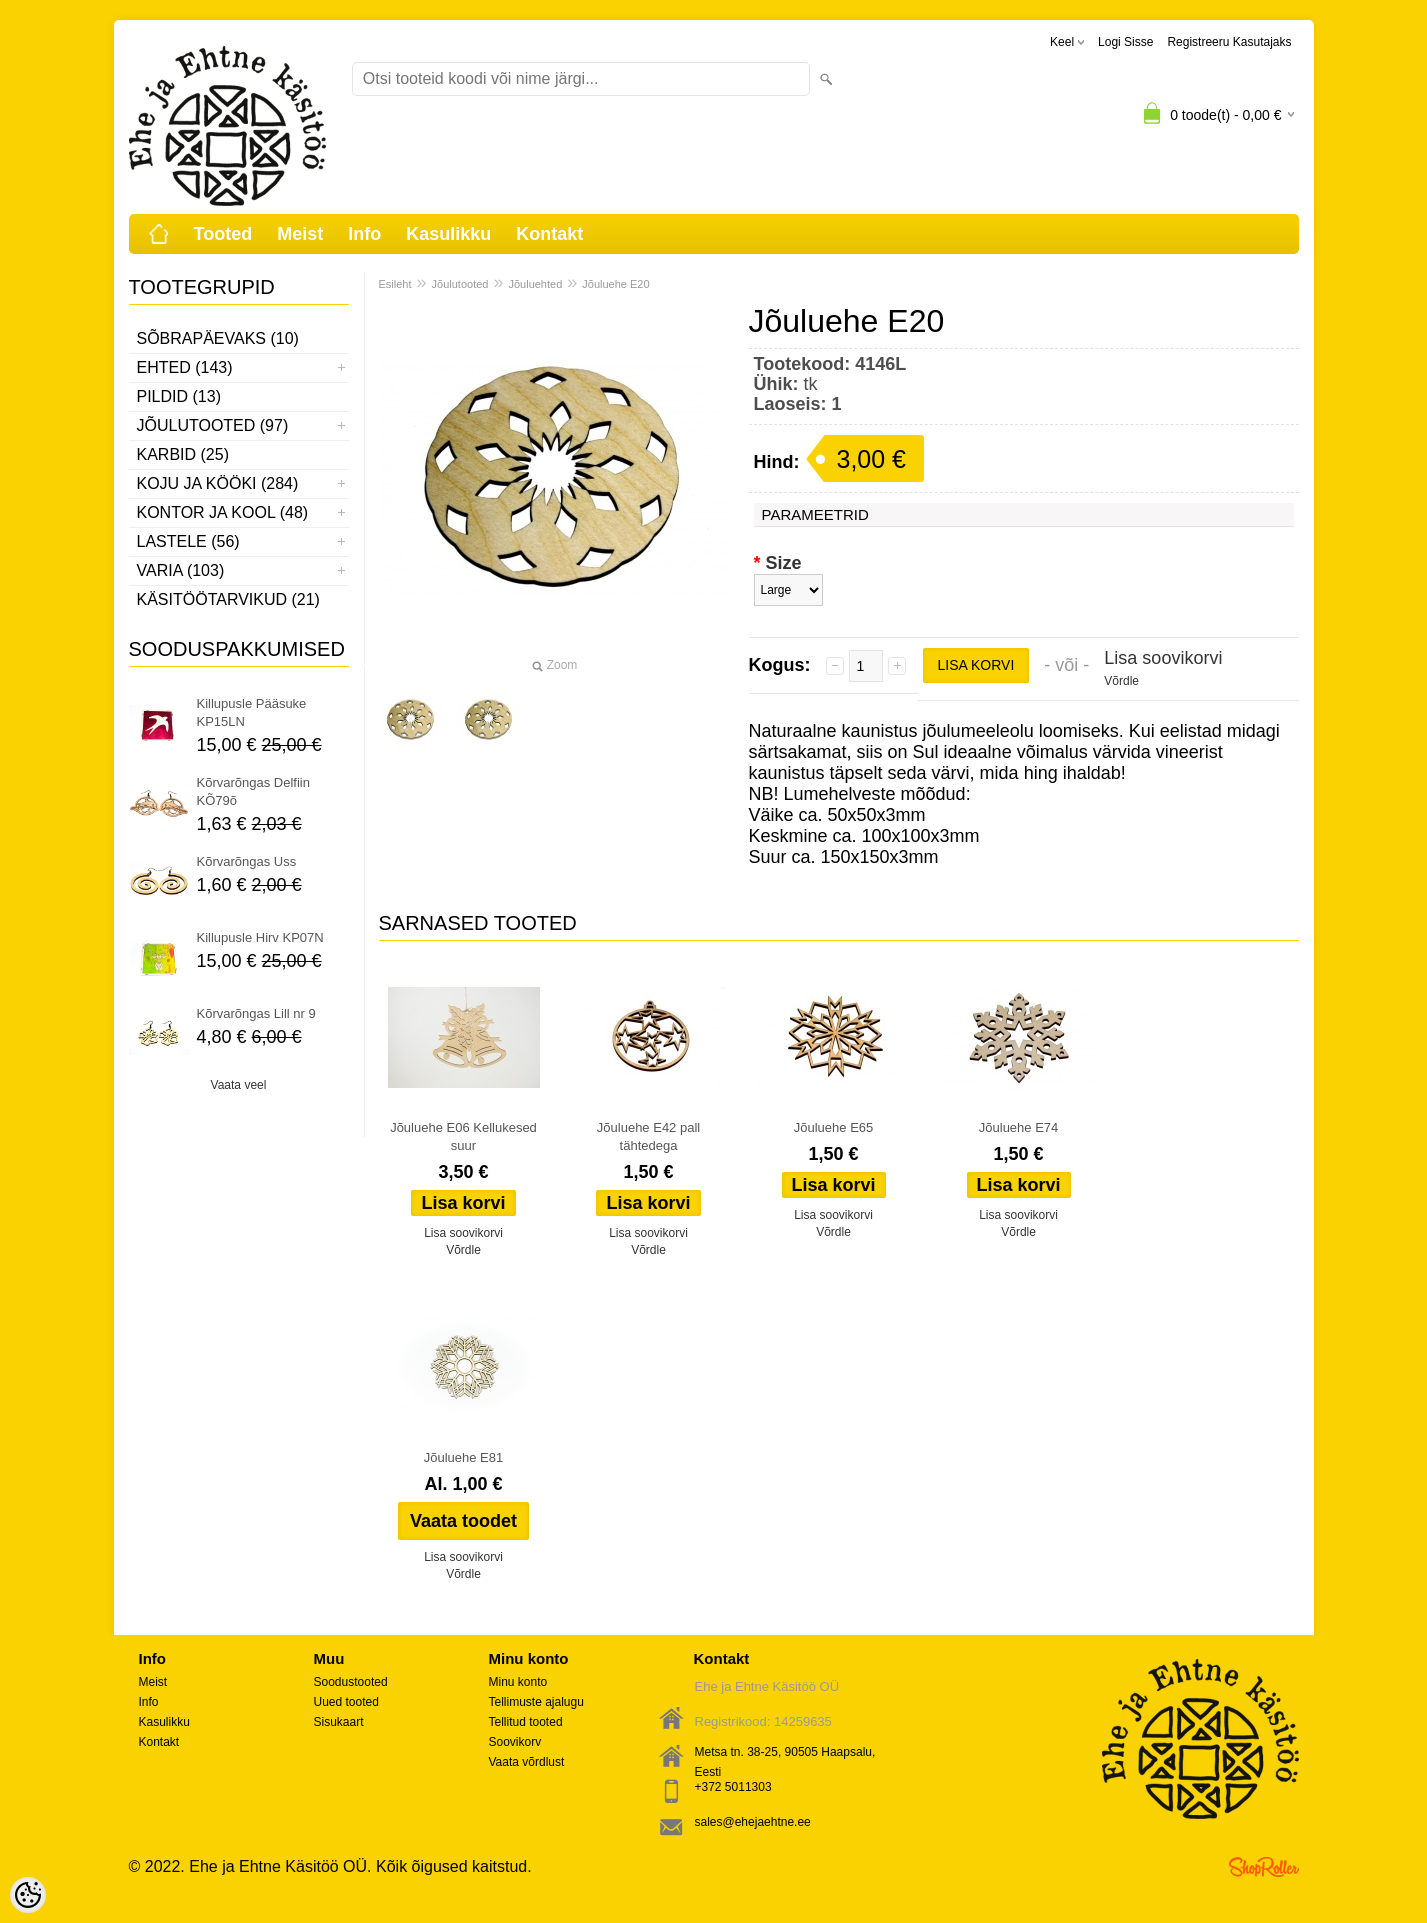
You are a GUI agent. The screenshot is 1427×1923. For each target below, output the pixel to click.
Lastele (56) (188, 541)
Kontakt (549, 234)
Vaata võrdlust (527, 1762)
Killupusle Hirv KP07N (260, 937)
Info (364, 234)
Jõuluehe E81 (464, 1457)
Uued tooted (346, 1702)
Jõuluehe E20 (615, 284)
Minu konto (518, 1682)
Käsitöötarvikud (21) (228, 599)
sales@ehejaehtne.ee (753, 1822)
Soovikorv (515, 1742)
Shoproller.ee (1264, 1867)
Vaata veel (239, 1085)
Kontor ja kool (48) (223, 512)
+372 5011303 (733, 1787)
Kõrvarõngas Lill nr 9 (256, 1013)
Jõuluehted (535, 284)
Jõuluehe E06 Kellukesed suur (463, 1136)
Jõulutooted (460, 284)
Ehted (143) (185, 367)
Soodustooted (351, 1682)
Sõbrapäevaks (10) (218, 338)
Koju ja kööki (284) (218, 483)
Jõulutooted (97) (213, 425)
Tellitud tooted (526, 1722)
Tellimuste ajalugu (536, 1702)
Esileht (395, 284)
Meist (300, 234)
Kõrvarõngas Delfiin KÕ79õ (253, 791)
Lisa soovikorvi (1163, 658)
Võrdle (1121, 681)
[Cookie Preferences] (28, 1895)
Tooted (223, 234)
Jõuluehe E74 (1019, 1127)
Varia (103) (181, 570)
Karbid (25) (183, 454)
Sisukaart (339, 1722)
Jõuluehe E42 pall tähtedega (648, 1136)
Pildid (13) (179, 396)
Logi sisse (1125, 42)
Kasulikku (448, 234)
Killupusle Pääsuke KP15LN (252, 712)
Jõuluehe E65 (834, 1127)
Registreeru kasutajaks (1229, 42)
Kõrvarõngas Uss (247, 861)
